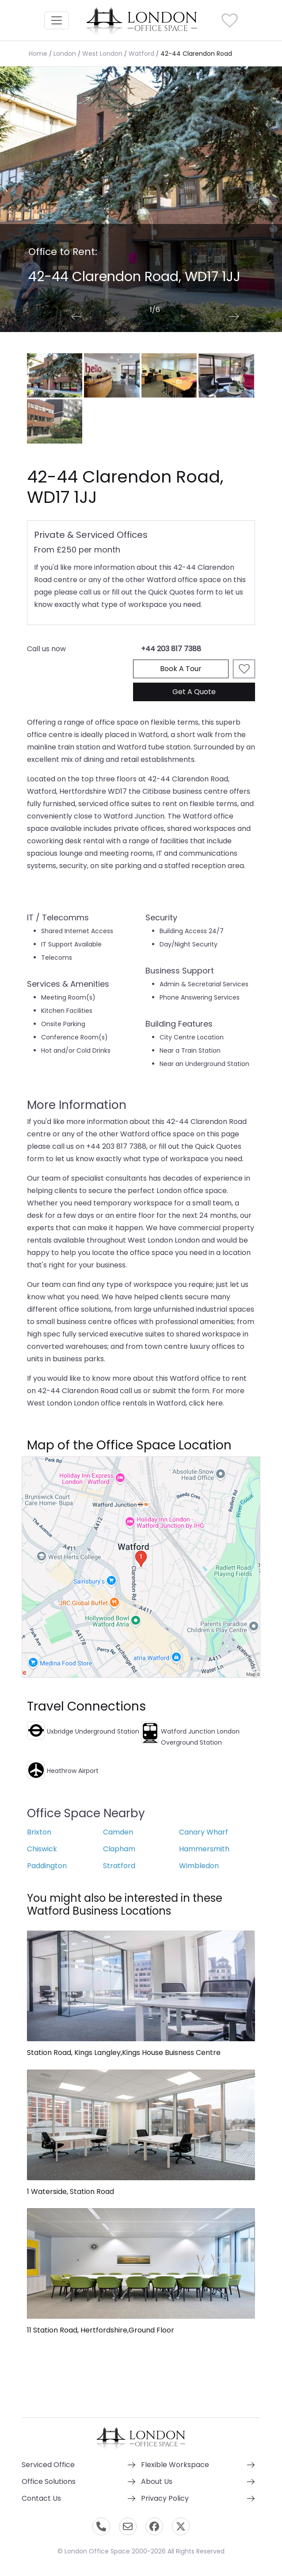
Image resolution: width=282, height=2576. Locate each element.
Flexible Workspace (175, 2465)
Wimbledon (199, 1866)
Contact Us (41, 2498)
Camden (118, 1832)
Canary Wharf (203, 1832)
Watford (141, 53)
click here (206, 1403)
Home (38, 53)
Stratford (119, 1866)
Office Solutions (49, 2481)
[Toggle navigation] (56, 20)
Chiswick (42, 1849)
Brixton (39, 1832)
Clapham (119, 1849)
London (64, 53)
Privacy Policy (165, 2498)
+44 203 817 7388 (171, 649)
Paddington (47, 1866)
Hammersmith (204, 1849)
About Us (156, 2481)
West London (102, 53)
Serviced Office (48, 2465)
